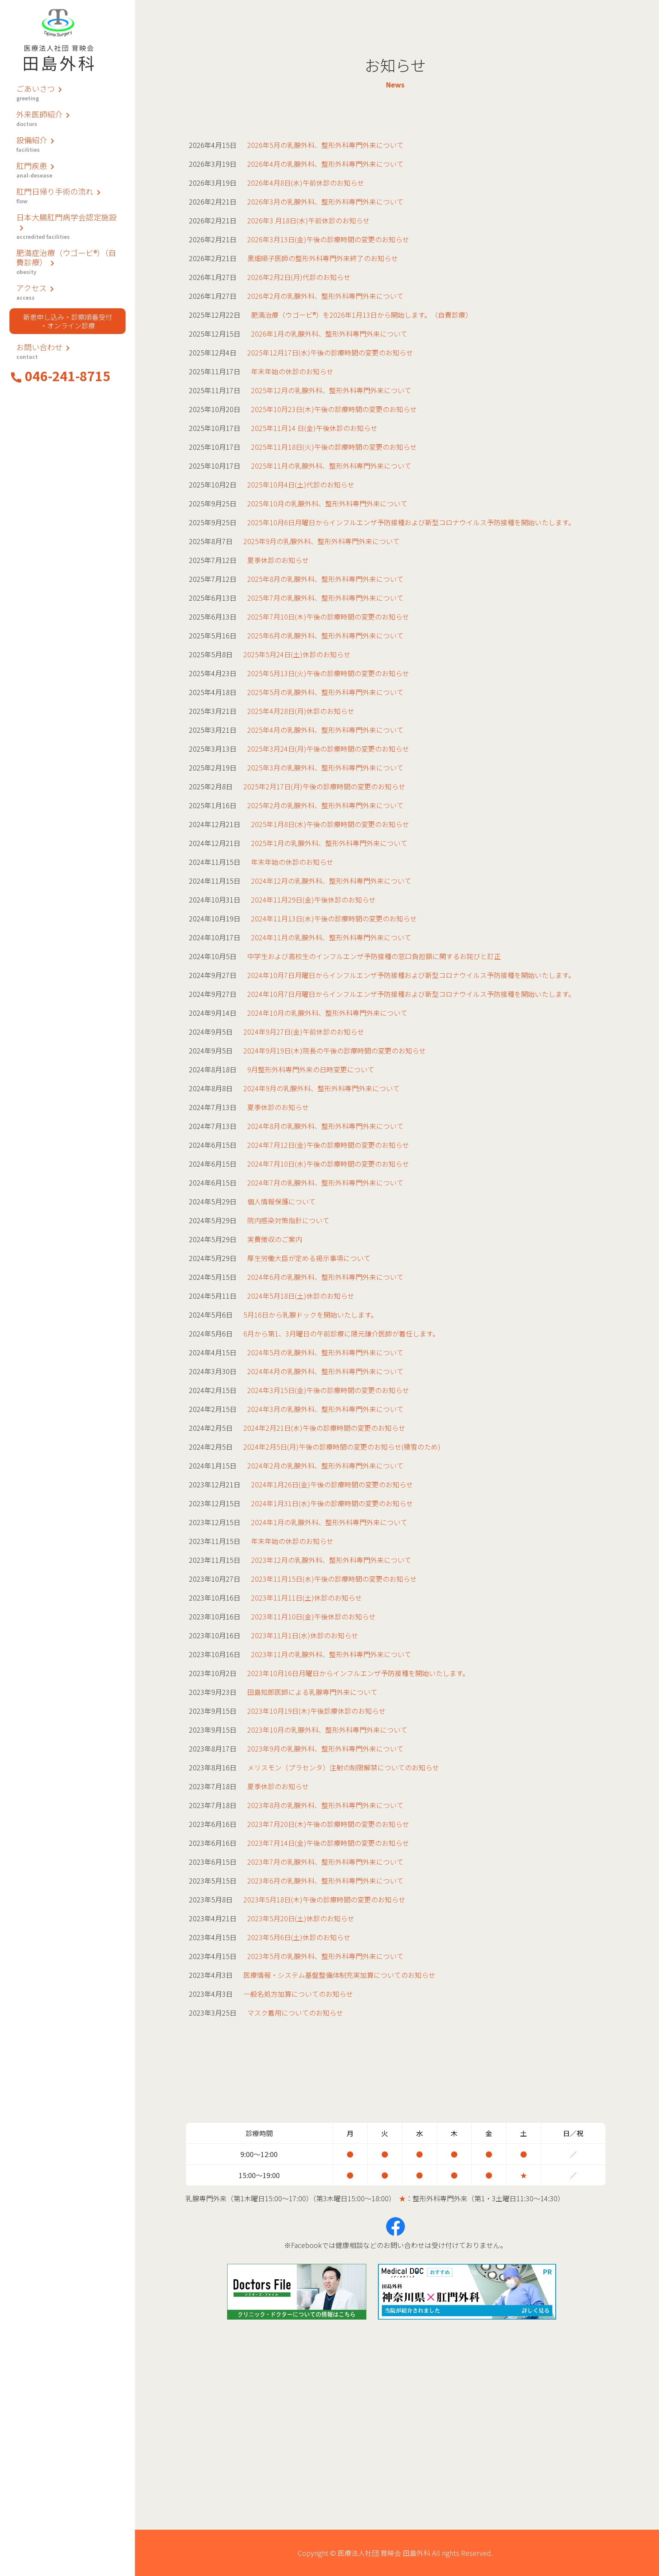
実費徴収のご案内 (274, 1239)
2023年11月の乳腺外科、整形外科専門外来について (331, 1654)
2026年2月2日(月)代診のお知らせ (298, 277)
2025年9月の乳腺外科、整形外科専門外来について (321, 541)
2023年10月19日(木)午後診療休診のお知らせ (316, 1711)
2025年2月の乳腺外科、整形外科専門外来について (325, 805)
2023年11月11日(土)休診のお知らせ (306, 1597)
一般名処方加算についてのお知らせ (298, 1994)
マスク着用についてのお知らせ (295, 2012)
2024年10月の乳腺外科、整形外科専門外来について (327, 1013)
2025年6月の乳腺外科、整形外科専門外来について (325, 635)
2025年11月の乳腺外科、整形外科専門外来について (331, 465)
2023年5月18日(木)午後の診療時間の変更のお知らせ (324, 1899)
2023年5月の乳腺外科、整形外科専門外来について (325, 1956)
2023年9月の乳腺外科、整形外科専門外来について (325, 1748)
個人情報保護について (281, 1201)
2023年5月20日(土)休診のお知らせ (300, 1918)
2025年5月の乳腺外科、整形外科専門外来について (325, 692)
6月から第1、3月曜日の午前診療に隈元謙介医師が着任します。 (341, 1333)
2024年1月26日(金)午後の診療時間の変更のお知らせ (332, 1484)
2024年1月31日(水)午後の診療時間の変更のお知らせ (332, 1503)
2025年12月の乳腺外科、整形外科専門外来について (331, 390)
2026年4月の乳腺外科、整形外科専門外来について (325, 164)
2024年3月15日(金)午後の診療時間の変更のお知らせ (328, 1390)
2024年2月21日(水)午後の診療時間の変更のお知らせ (324, 1428)
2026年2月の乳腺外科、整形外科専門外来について (325, 296)
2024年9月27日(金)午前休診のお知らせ (303, 1031)
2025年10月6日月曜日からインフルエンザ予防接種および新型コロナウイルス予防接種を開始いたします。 (411, 522)
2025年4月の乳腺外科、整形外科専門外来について (325, 730)
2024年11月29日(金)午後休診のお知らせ (313, 899)
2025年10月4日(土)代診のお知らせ (300, 484)
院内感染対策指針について (288, 1220)
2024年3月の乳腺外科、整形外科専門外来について (325, 1409)
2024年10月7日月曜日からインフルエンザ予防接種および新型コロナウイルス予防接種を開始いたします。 (411, 975)
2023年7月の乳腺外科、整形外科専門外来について (325, 1862)
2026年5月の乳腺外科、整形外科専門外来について (325, 145)
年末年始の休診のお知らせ (292, 371)
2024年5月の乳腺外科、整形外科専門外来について (325, 1352)
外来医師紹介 (67, 117)
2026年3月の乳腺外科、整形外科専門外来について (325, 201)
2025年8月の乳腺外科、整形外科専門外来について (325, 579)
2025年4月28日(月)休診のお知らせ (300, 711)
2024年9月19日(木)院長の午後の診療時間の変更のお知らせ (334, 1050)
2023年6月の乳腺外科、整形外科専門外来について (325, 1880)
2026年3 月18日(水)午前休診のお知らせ (308, 220)
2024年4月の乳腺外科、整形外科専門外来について (325, 1371)
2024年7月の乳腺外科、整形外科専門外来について (325, 1182)
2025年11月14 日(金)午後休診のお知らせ (314, 428)
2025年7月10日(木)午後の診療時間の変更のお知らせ (328, 616)
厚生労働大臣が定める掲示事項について (309, 1258)
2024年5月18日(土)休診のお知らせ (300, 1296)
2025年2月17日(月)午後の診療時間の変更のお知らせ (324, 786)
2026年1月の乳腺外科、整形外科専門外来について (329, 333)
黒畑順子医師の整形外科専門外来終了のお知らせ (322, 258)
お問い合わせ (67, 350)
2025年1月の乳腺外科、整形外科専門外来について (329, 843)
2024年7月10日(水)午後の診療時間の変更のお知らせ (328, 1164)
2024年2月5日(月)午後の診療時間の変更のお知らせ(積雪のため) (341, 1446)
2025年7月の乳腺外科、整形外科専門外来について (325, 598)
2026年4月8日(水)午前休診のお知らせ (305, 183)
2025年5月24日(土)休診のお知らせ (296, 654)
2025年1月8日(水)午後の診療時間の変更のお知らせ (330, 824)
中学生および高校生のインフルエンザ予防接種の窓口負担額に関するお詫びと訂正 (374, 956)
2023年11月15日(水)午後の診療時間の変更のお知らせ (334, 1579)
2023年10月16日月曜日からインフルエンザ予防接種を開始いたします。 (358, 1673)
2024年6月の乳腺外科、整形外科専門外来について (325, 1277)
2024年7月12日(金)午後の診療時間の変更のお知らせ (328, 1145)
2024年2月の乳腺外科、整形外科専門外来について (325, 1465)
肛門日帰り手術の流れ (67, 195)
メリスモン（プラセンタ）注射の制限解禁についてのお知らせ (343, 1767)
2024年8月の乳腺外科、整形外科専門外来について (325, 1126)
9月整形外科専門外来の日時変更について (310, 1069)
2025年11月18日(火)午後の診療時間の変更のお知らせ (334, 447)
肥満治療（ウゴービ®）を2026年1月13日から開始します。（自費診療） (361, 315)
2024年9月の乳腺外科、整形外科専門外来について (321, 1088)
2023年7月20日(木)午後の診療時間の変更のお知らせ (328, 1824)
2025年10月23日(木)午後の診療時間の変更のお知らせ (334, 409)
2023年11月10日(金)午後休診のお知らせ (313, 1616)
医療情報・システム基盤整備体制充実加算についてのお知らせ (339, 1975)
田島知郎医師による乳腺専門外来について (312, 1692)
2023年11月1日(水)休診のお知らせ (304, 1635)
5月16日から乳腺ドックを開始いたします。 (310, 1314)
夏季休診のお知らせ (278, 560)
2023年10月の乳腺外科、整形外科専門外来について (327, 1729)
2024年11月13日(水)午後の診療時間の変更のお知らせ (334, 918)
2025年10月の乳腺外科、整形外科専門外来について (327, 503)
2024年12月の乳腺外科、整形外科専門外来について (331, 881)
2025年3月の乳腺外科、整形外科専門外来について (325, 767)
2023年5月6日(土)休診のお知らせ (298, 1937)
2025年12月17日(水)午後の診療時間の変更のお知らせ (330, 352)
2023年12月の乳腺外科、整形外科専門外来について (331, 1560)
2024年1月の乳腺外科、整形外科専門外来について (329, 1522)
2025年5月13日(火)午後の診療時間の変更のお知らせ (328, 673)
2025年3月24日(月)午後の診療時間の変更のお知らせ (328, 748)
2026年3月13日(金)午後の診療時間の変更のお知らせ (328, 239)
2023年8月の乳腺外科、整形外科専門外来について (325, 1805)
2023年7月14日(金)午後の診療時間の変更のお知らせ (328, 1843)
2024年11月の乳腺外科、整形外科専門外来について (331, 937)
